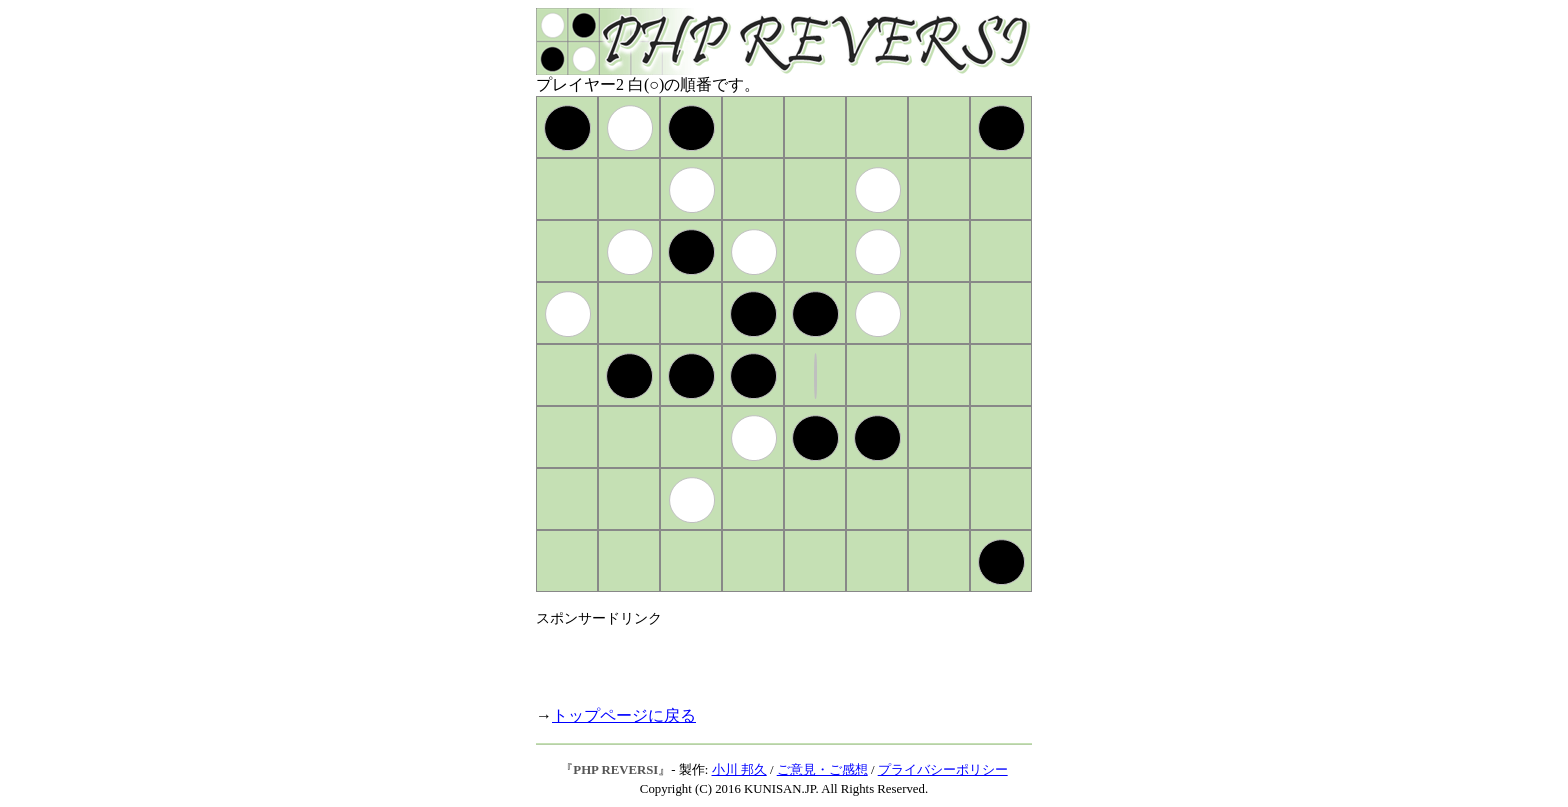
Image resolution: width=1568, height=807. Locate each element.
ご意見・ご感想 (822, 770)
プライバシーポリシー (943, 770)
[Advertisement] (770, 658)
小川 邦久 (739, 770)
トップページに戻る (624, 715)
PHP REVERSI (615, 770)
